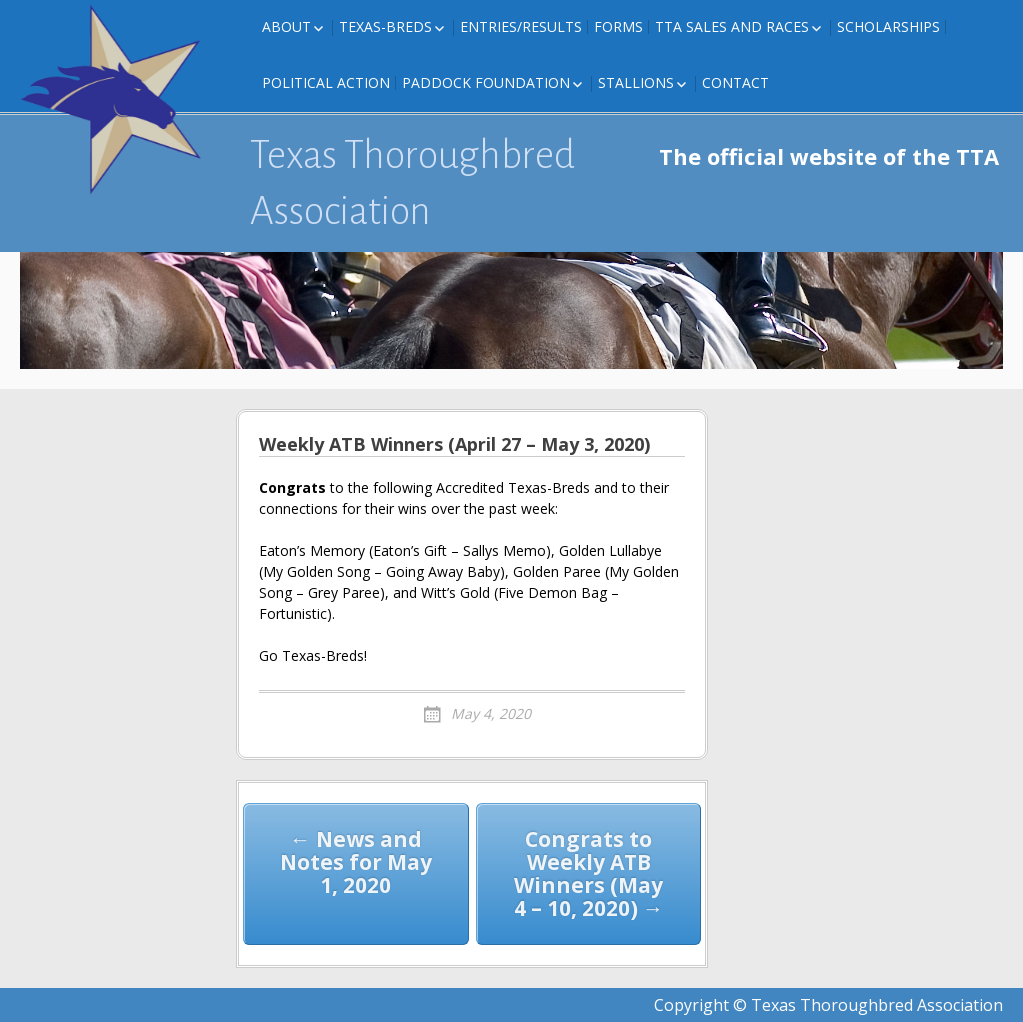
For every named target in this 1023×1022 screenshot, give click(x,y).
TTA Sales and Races (732, 26)
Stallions (636, 82)
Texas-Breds (385, 26)
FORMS (618, 26)
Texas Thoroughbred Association (412, 183)
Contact (735, 82)
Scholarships (888, 26)
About (286, 26)
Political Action (326, 82)
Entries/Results (521, 26)
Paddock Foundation (486, 82)
